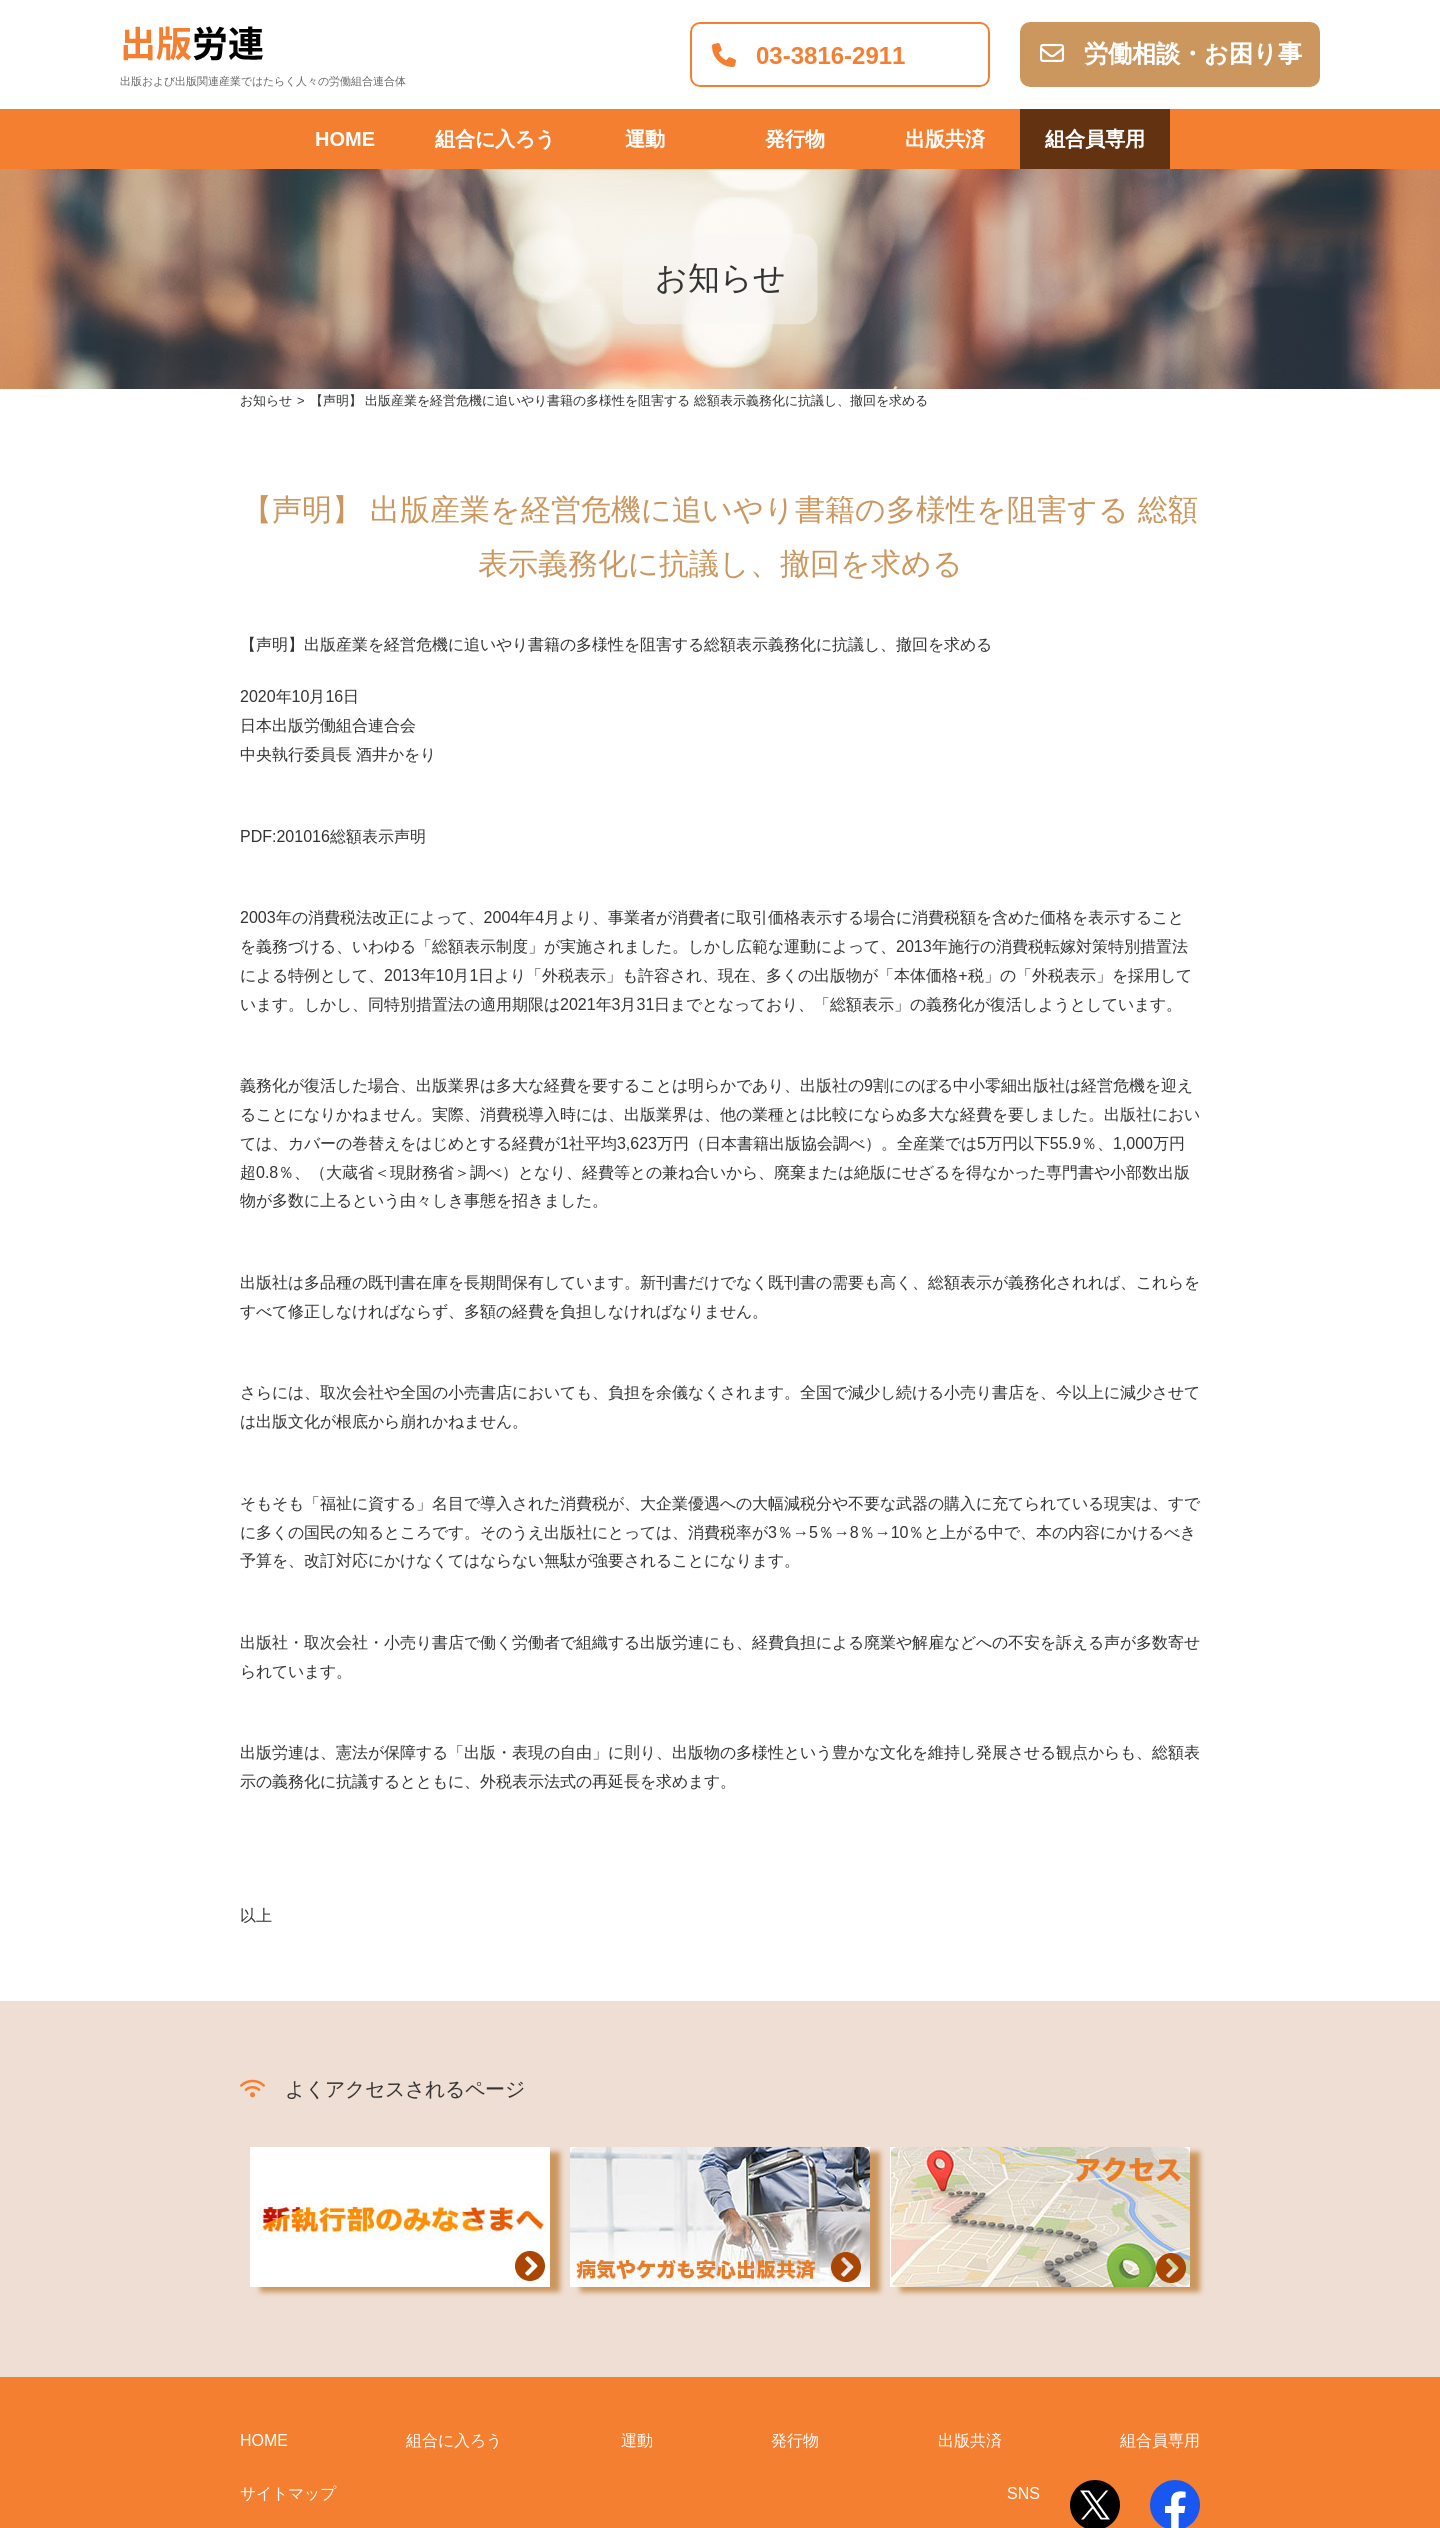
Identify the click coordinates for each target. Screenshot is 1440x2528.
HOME (345, 139)
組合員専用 (1095, 139)
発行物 (795, 2249)
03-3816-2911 (808, 55)
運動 (637, 2249)
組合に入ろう (495, 139)
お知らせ (266, 209)
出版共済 (945, 139)
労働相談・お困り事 (1171, 53)
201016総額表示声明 (350, 644)
